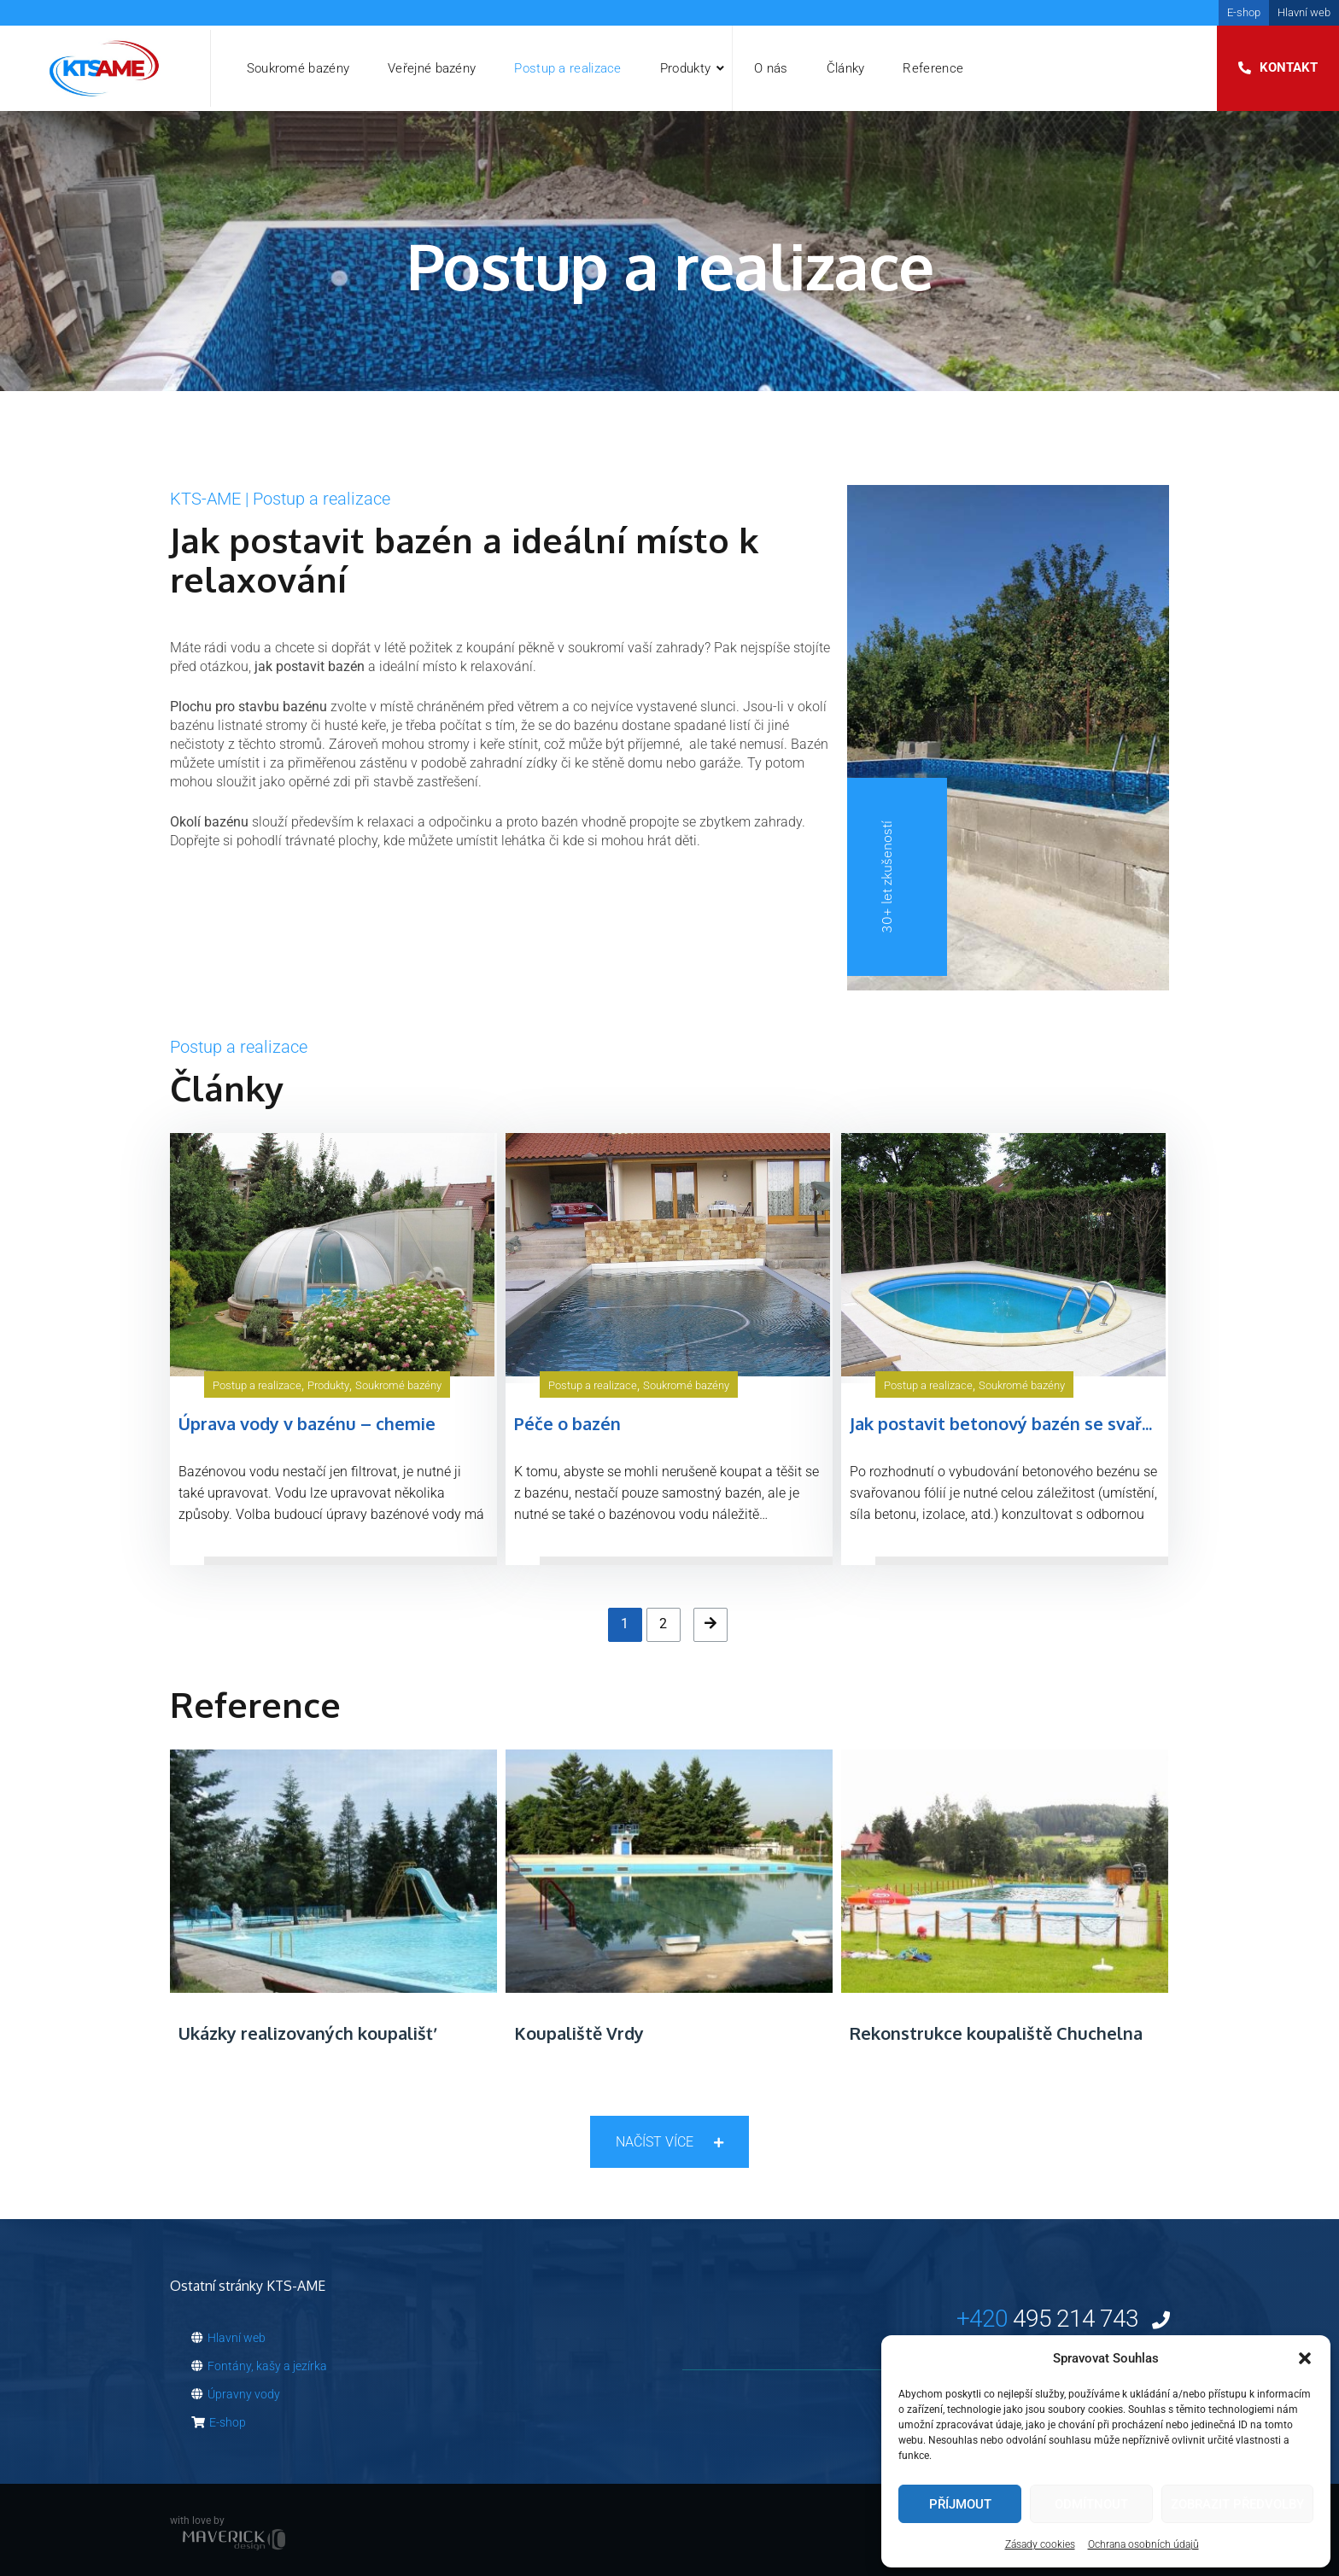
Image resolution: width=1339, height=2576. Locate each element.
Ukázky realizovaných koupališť (305, 2033)
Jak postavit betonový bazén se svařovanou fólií (1043, 1423)
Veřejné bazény (432, 68)
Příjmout (960, 2504)
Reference (933, 68)
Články (846, 68)
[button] (1304, 2358)
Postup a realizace (567, 68)
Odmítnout (1091, 2504)
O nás (771, 68)
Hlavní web (1304, 12)
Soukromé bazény (298, 68)
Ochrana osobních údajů (1143, 2544)
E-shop (1243, 12)
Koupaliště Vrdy (579, 2033)
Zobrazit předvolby (1237, 2504)
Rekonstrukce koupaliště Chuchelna (996, 2033)
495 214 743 (1062, 2318)
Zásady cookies (1040, 2544)
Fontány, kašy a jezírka (259, 2366)
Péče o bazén (567, 1423)
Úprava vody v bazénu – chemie (307, 1423)
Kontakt (1289, 67)
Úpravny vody (235, 2394)
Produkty (685, 68)
